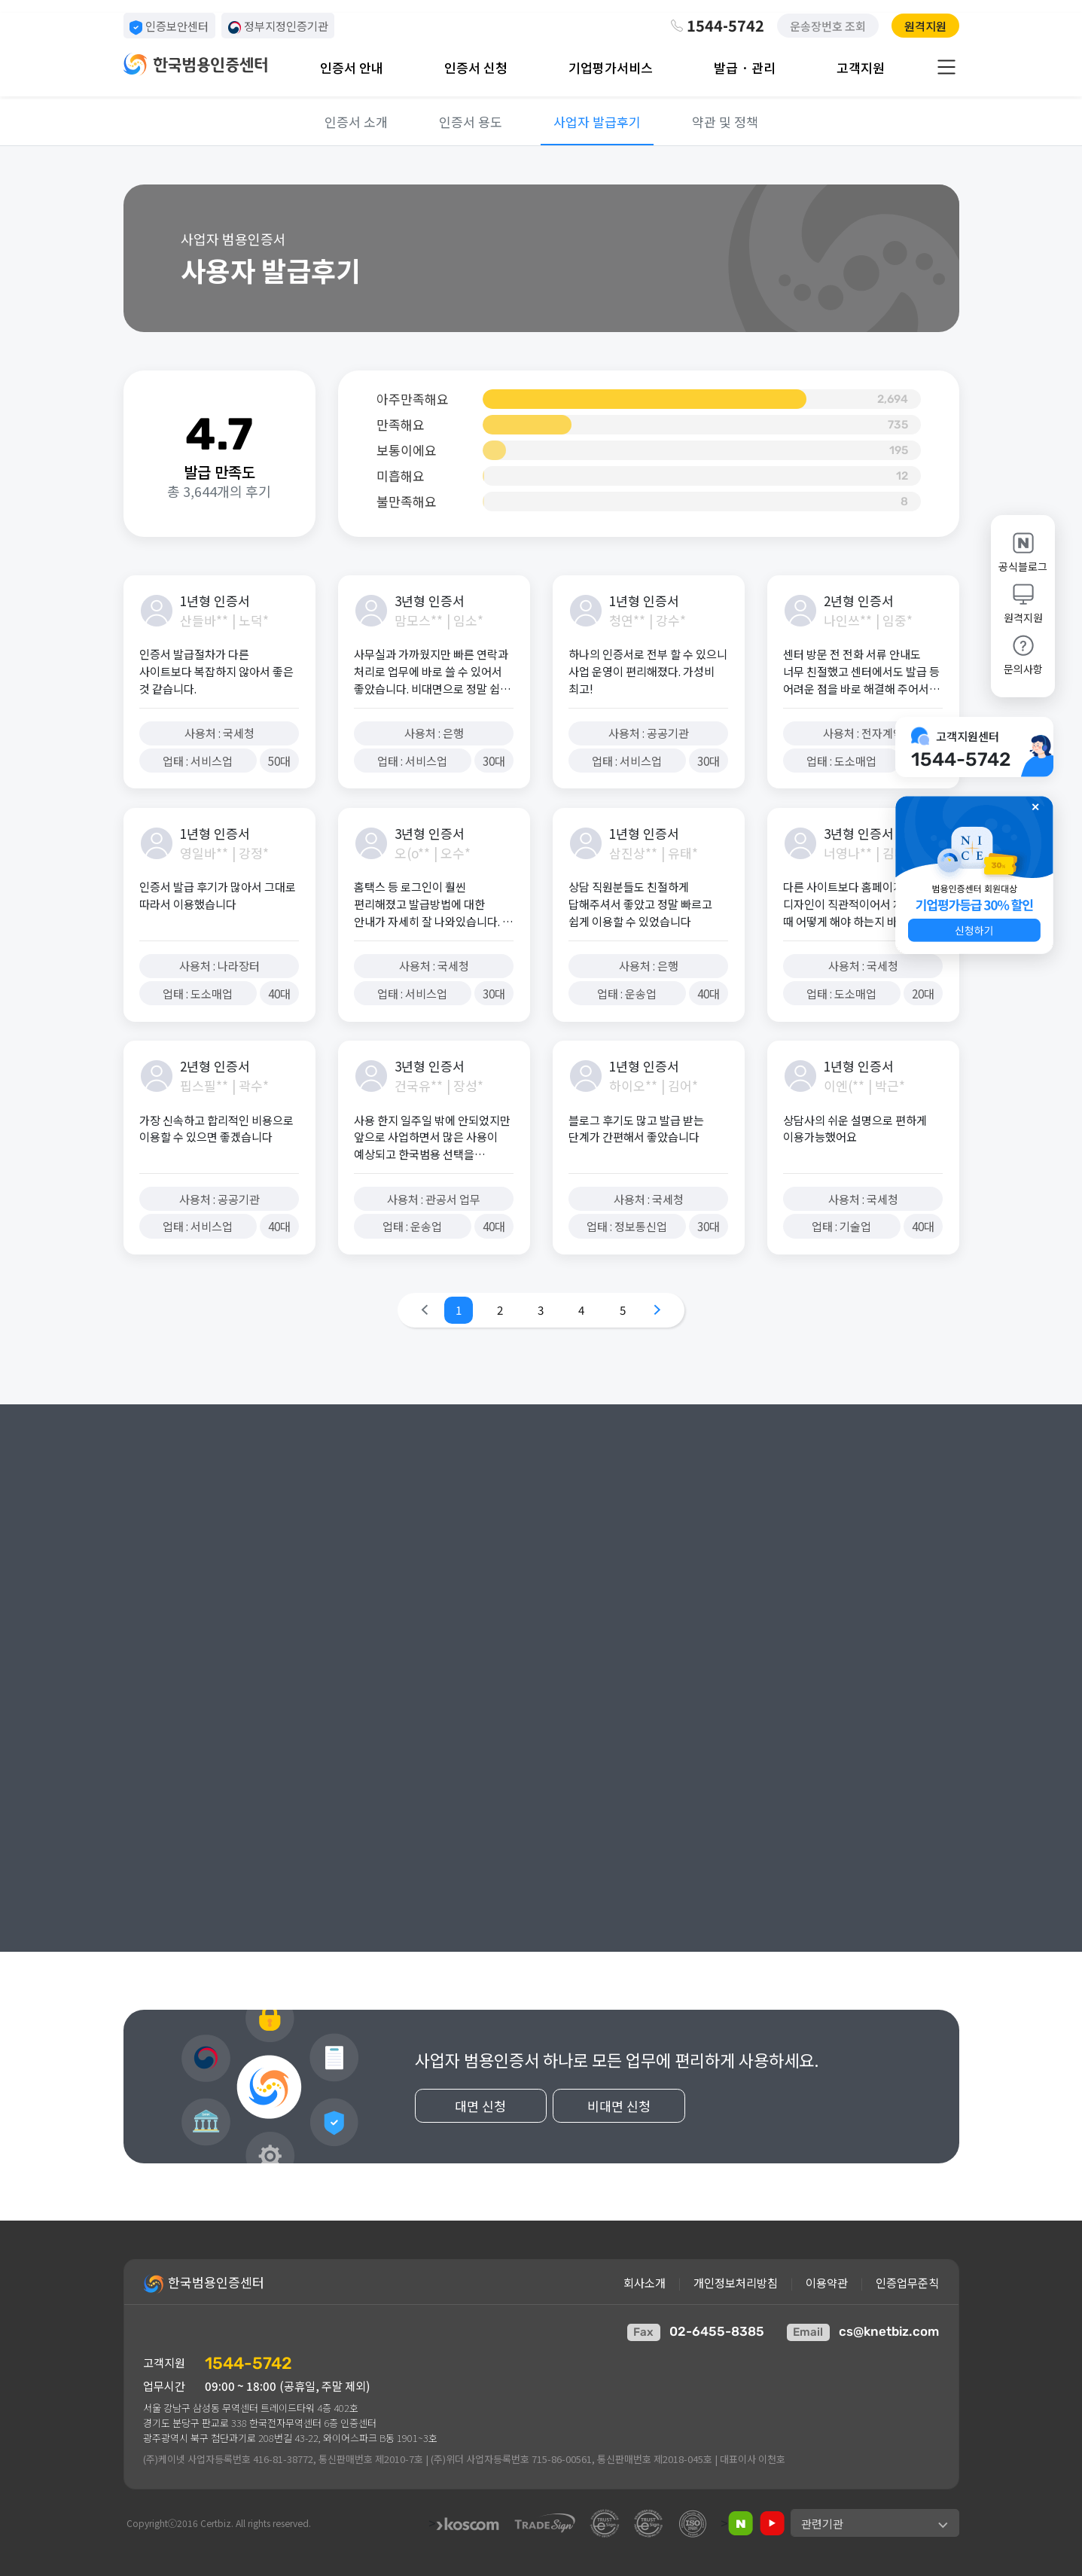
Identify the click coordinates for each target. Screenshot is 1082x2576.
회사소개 (644, 2282)
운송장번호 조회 (828, 25)
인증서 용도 (470, 121)
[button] (974, 875)
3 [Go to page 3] (541, 1309)
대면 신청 (495, 2135)
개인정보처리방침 (735, 2282)
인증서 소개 (356, 121)
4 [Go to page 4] (581, 1309)
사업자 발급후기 (597, 121)
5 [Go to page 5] (623, 1309)
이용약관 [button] (827, 2282)
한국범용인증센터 (203, 2284)
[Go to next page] (656, 1310)
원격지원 (925, 25)
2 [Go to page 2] (500, 1309)
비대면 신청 (630, 2135)
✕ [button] (1035, 806)
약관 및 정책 (725, 121)
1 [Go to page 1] (459, 1309)
